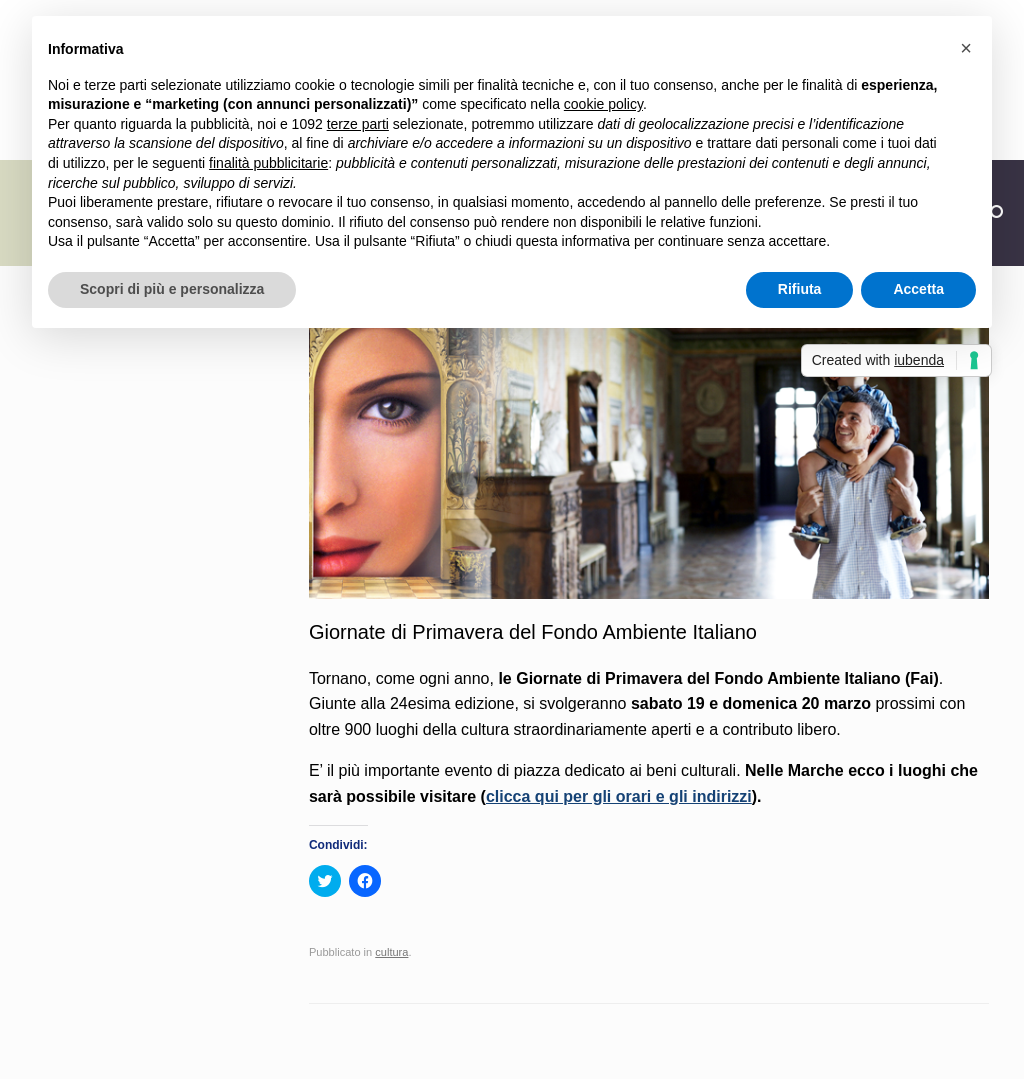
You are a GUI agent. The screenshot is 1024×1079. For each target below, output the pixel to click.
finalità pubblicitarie (268, 163)
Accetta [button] (918, 289)
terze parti (358, 124)
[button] (966, 48)
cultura (391, 952)
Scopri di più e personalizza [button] (172, 289)
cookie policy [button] (603, 104)
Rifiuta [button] (800, 289)
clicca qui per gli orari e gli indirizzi (619, 796)
